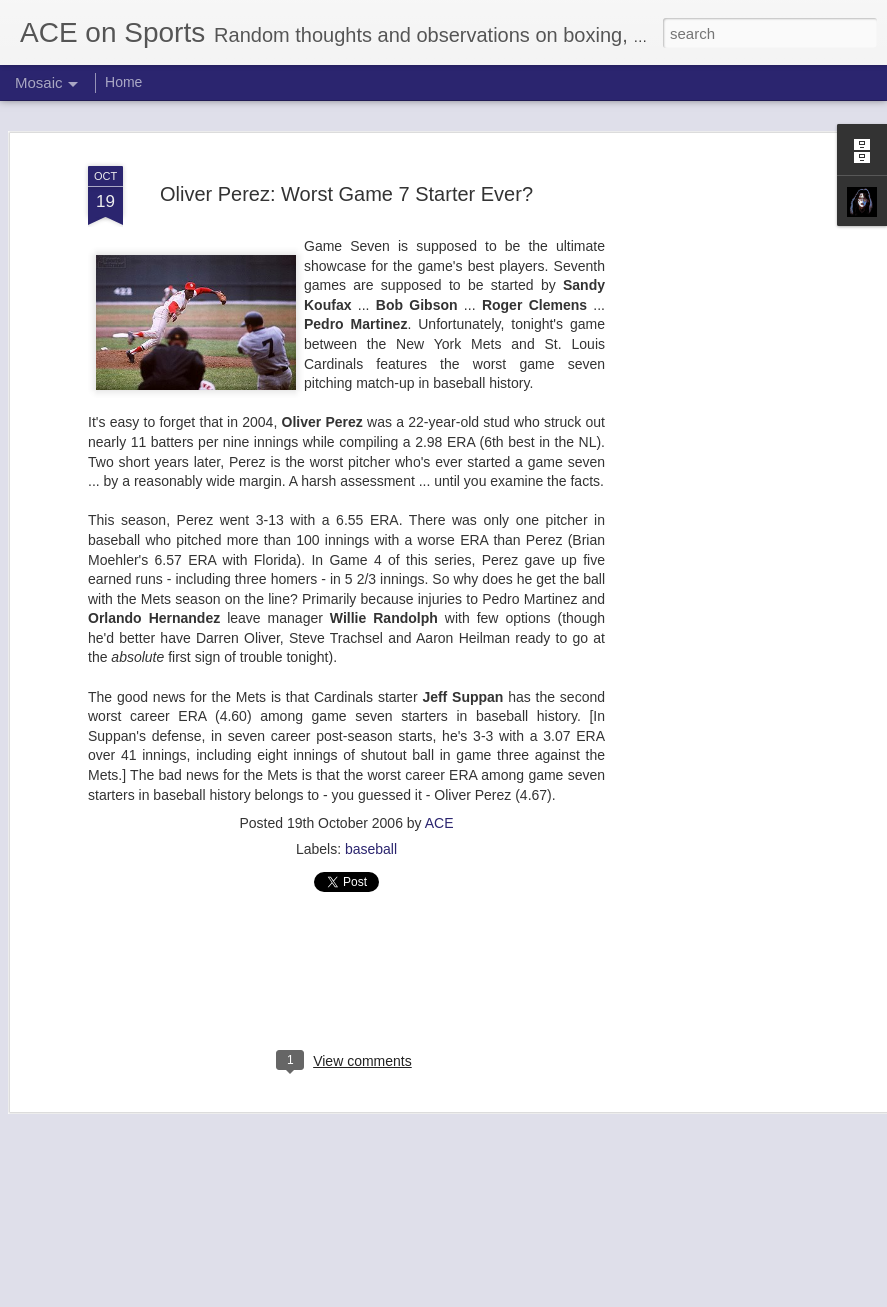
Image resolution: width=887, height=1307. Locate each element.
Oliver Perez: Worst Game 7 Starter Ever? (346, 176)
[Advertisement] (715, 454)
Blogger (506, 1296)
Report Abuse (564, 1296)
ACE (439, 806)
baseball (371, 832)
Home (123, 82)
